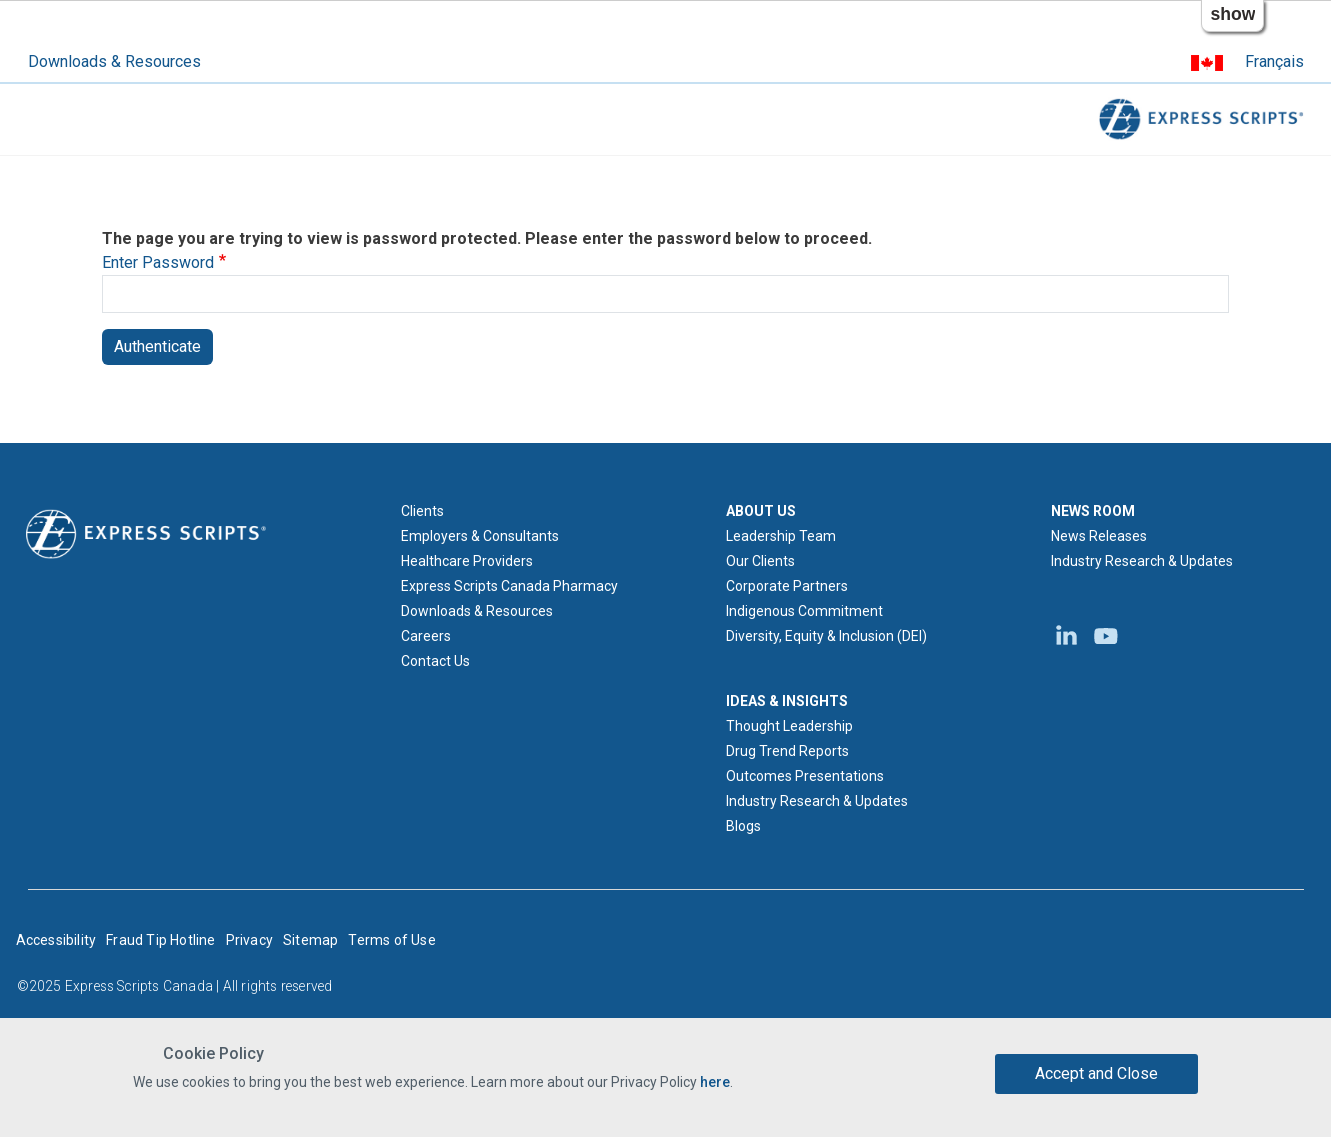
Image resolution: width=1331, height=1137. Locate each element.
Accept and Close (1096, 1073)
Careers (426, 636)
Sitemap (310, 940)
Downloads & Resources (114, 61)
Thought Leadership (789, 726)
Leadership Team (781, 536)
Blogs (743, 826)
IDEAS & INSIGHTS (787, 701)
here (715, 1082)
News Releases (1099, 536)
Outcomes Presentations (805, 776)
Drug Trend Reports (787, 751)
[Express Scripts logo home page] (146, 533)
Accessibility (56, 940)
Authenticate (157, 346)
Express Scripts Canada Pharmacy (509, 586)
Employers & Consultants (480, 536)
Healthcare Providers (467, 561)
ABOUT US (761, 511)
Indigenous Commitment (804, 611)
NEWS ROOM (1093, 511)
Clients (422, 511)
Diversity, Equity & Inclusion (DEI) (826, 636)
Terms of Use (391, 940)
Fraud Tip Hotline (160, 940)
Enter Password (158, 262)
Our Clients (760, 561)
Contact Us (435, 661)
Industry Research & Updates (817, 801)
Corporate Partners (787, 586)
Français (1274, 61)
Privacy (249, 940)
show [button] (1232, 14)
